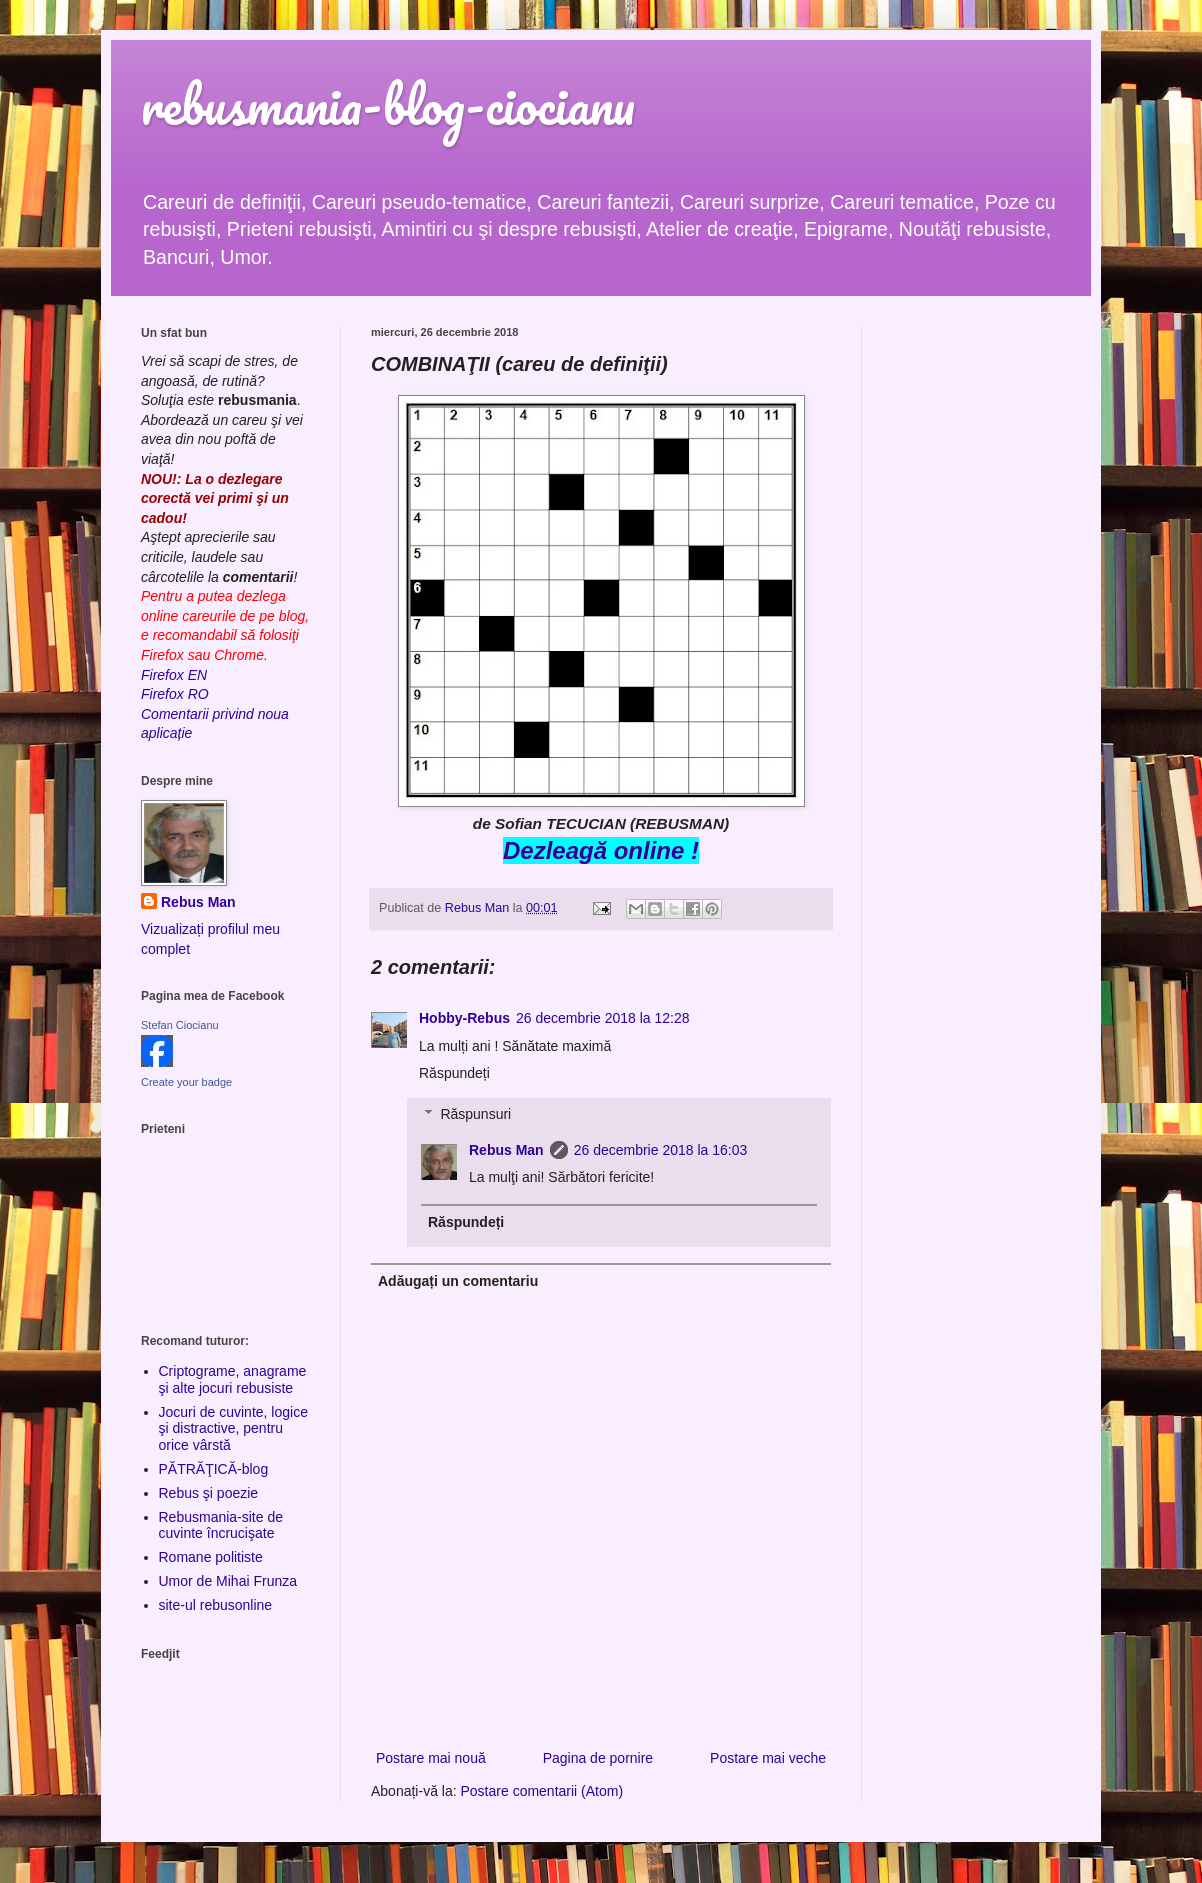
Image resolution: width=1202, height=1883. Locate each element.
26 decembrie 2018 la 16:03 (661, 1150)
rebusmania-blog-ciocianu (388, 104)
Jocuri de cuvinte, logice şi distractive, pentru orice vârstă (233, 1429)
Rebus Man (506, 1150)
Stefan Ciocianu (180, 1025)
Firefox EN (174, 675)
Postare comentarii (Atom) (542, 1791)
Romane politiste (211, 1557)
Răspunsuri (475, 1114)
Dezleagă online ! (601, 850)
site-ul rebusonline (216, 1605)
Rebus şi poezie (209, 1493)
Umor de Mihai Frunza (228, 1581)
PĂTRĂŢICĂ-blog (214, 1469)
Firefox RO (175, 694)
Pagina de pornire (598, 1758)
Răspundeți (454, 1073)
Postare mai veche (768, 1758)
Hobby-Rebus (464, 1018)
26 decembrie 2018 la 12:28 (603, 1018)
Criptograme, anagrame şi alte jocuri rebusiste (233, 1379)
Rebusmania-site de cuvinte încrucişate (221, 1525)
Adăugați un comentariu (458, 1281)
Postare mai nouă (431, 1758)
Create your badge (186, 1082)
